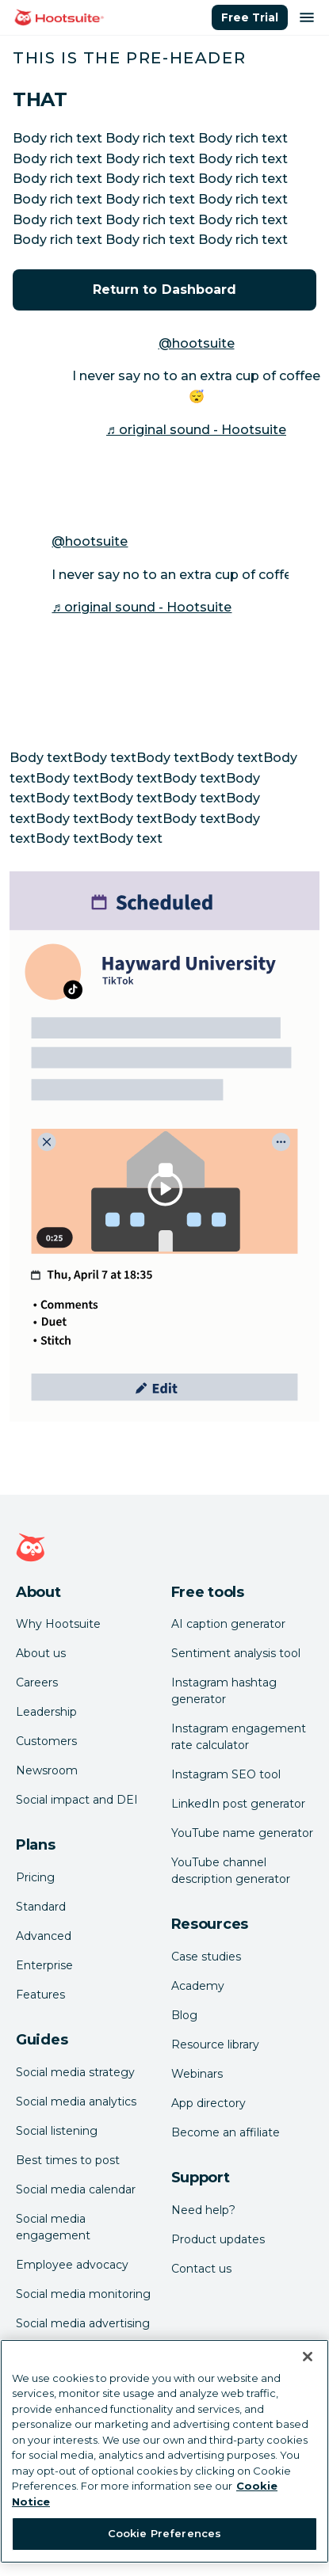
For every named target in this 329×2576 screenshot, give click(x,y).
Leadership (46, 1712)
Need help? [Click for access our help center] (203, 2210)
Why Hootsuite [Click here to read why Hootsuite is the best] (58, 1624)
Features (40, 1994)
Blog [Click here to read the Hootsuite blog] (184, 2015)
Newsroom (47, 1770)
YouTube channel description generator (230, 1870)
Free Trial (249, 17)
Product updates (218, 2239)
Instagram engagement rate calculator (238, 1736)
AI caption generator (228, 1624)
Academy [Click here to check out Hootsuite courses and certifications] (197, 1986)
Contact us (201, 2269)
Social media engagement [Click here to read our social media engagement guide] (53, 2227)
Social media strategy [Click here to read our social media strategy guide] (75, 2072)
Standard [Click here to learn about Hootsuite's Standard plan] (41, 1907)
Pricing (35, 1877)
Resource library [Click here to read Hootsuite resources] (215, 2044)
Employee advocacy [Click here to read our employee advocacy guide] (72, 2265)
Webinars (197, 2074)
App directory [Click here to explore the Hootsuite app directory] (208, 2103)
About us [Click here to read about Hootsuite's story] (41, 1653)
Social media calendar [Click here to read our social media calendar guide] (76, 2189)
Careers (37, 1682)
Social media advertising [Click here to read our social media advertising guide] (83, 2323)
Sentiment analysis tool (235, 1653)
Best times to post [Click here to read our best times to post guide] (68, 2160)
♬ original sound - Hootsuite (196, 429)
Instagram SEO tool (226, 1774)
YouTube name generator (242, 1833)
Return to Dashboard (164, 289)
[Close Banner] (307, 2356)
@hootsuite (197, 343)
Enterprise (44, 1965)
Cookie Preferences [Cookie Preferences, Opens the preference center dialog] (164, 2533)
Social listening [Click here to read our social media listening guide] (57, 2131)
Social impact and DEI (77, 1800)
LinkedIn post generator (238, 1804)
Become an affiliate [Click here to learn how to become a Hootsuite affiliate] (225, 2132)
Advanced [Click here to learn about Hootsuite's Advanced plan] (43, 1936)
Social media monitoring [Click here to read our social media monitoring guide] (83, 2294)
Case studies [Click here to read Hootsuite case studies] (206, 1956)
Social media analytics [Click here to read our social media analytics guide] (76, 2101)
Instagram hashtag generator (224, 1690)
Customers (46, 1741)
